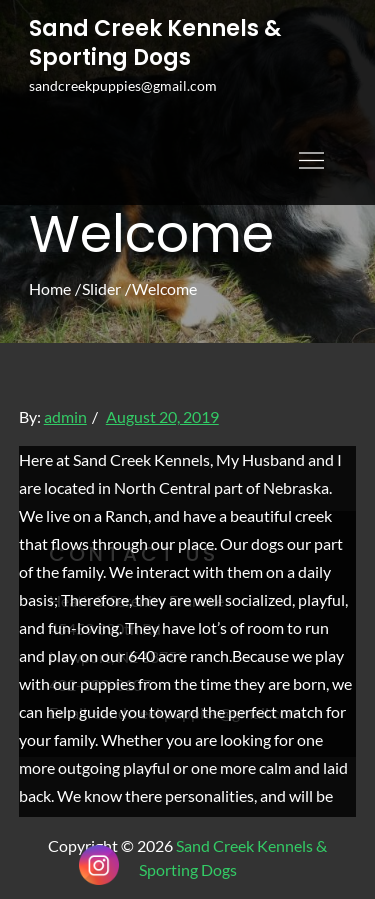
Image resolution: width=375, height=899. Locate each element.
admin (65, 416)
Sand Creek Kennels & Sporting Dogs (155, 43)
